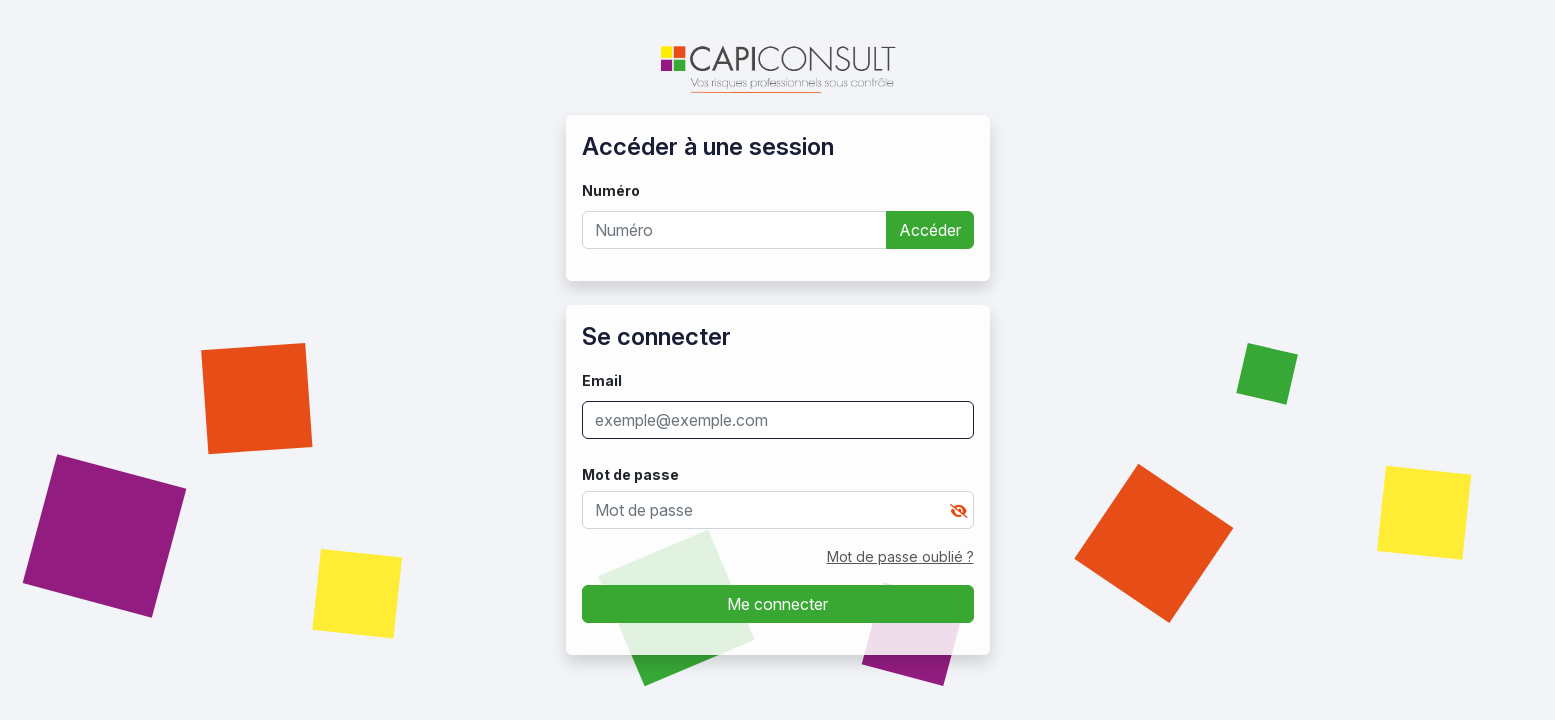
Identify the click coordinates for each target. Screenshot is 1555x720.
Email (602, 380)
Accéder (930, 230)
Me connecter (777, 604)
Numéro (611, 190)
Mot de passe (630, 474)
